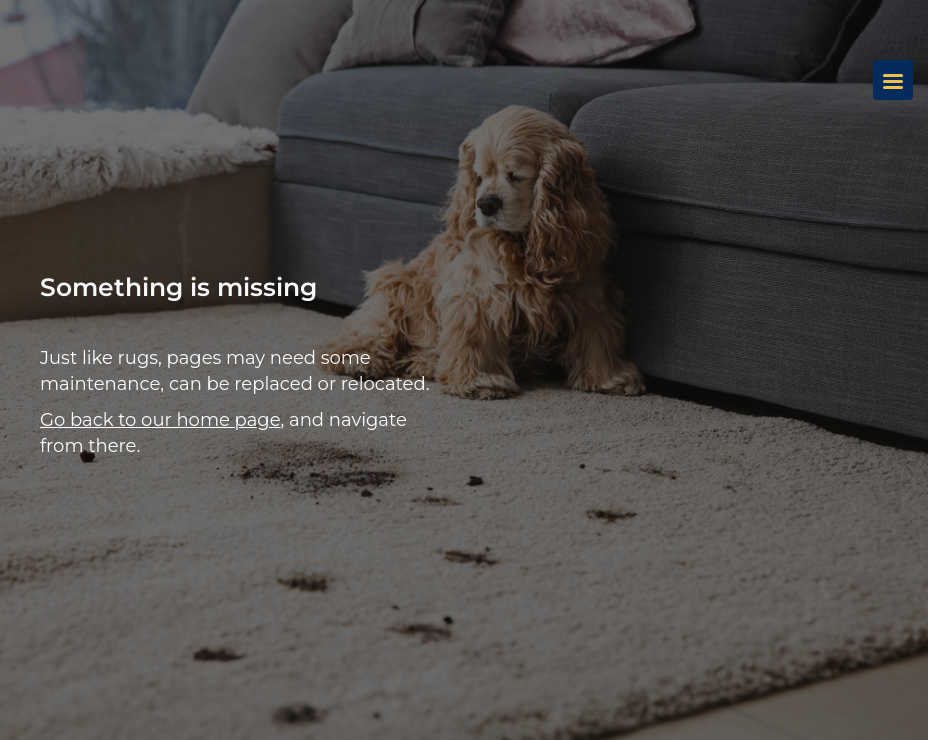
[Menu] (893, 80)
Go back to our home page (160, 420)
